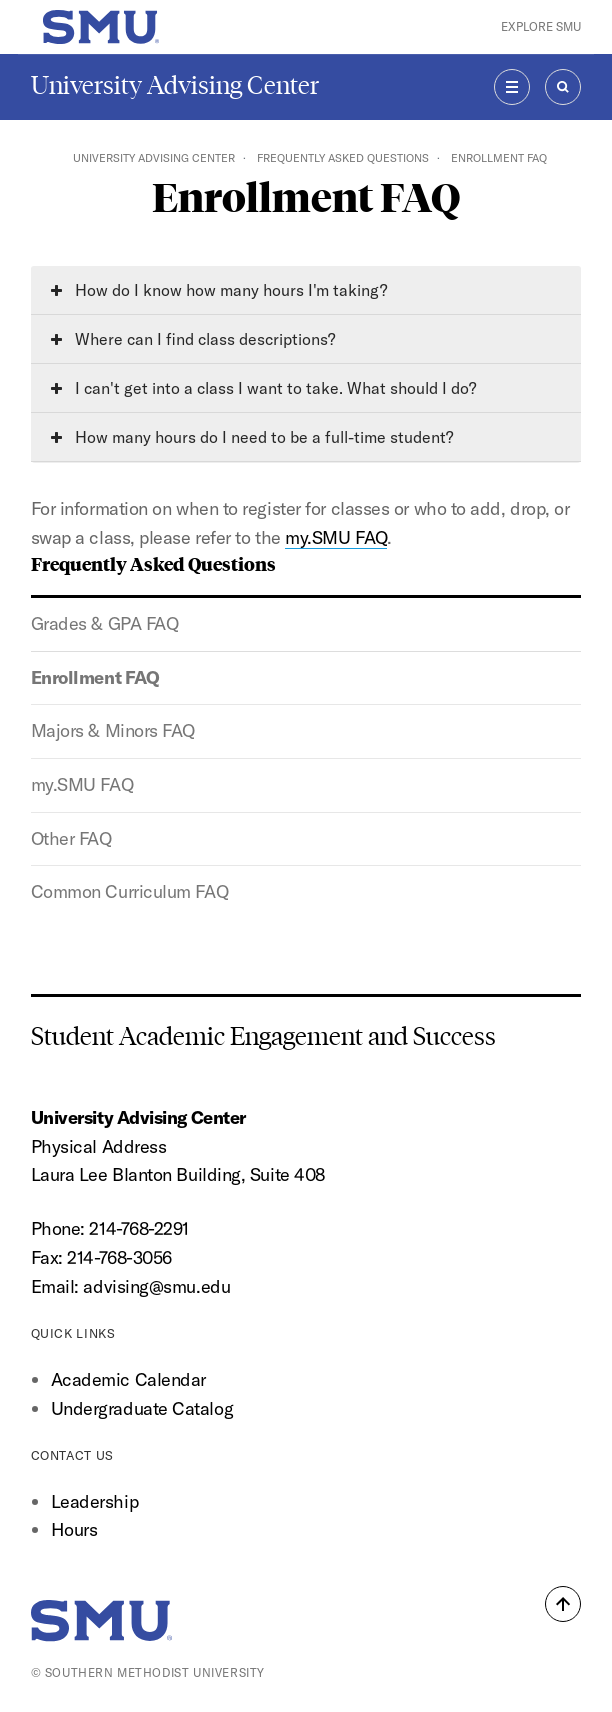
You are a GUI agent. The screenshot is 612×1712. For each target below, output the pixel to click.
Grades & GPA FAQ (105, 623)
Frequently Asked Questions (343, 158)
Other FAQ (71, 838)
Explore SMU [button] (541, 26)
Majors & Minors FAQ (113, 730)
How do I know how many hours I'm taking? (219, 290)
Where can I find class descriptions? (193, 339)
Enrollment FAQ (95, 677)
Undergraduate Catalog (142, 1408)
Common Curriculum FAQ (130, 891)
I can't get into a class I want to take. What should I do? (263, 388)
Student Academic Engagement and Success (263, 1036)
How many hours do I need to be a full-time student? (252, 437)
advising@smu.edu (156, 1286)
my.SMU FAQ (82, 784)
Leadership (94, 1501)
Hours (74, 1529)
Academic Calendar (128, 1379)
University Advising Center (175, 85)
